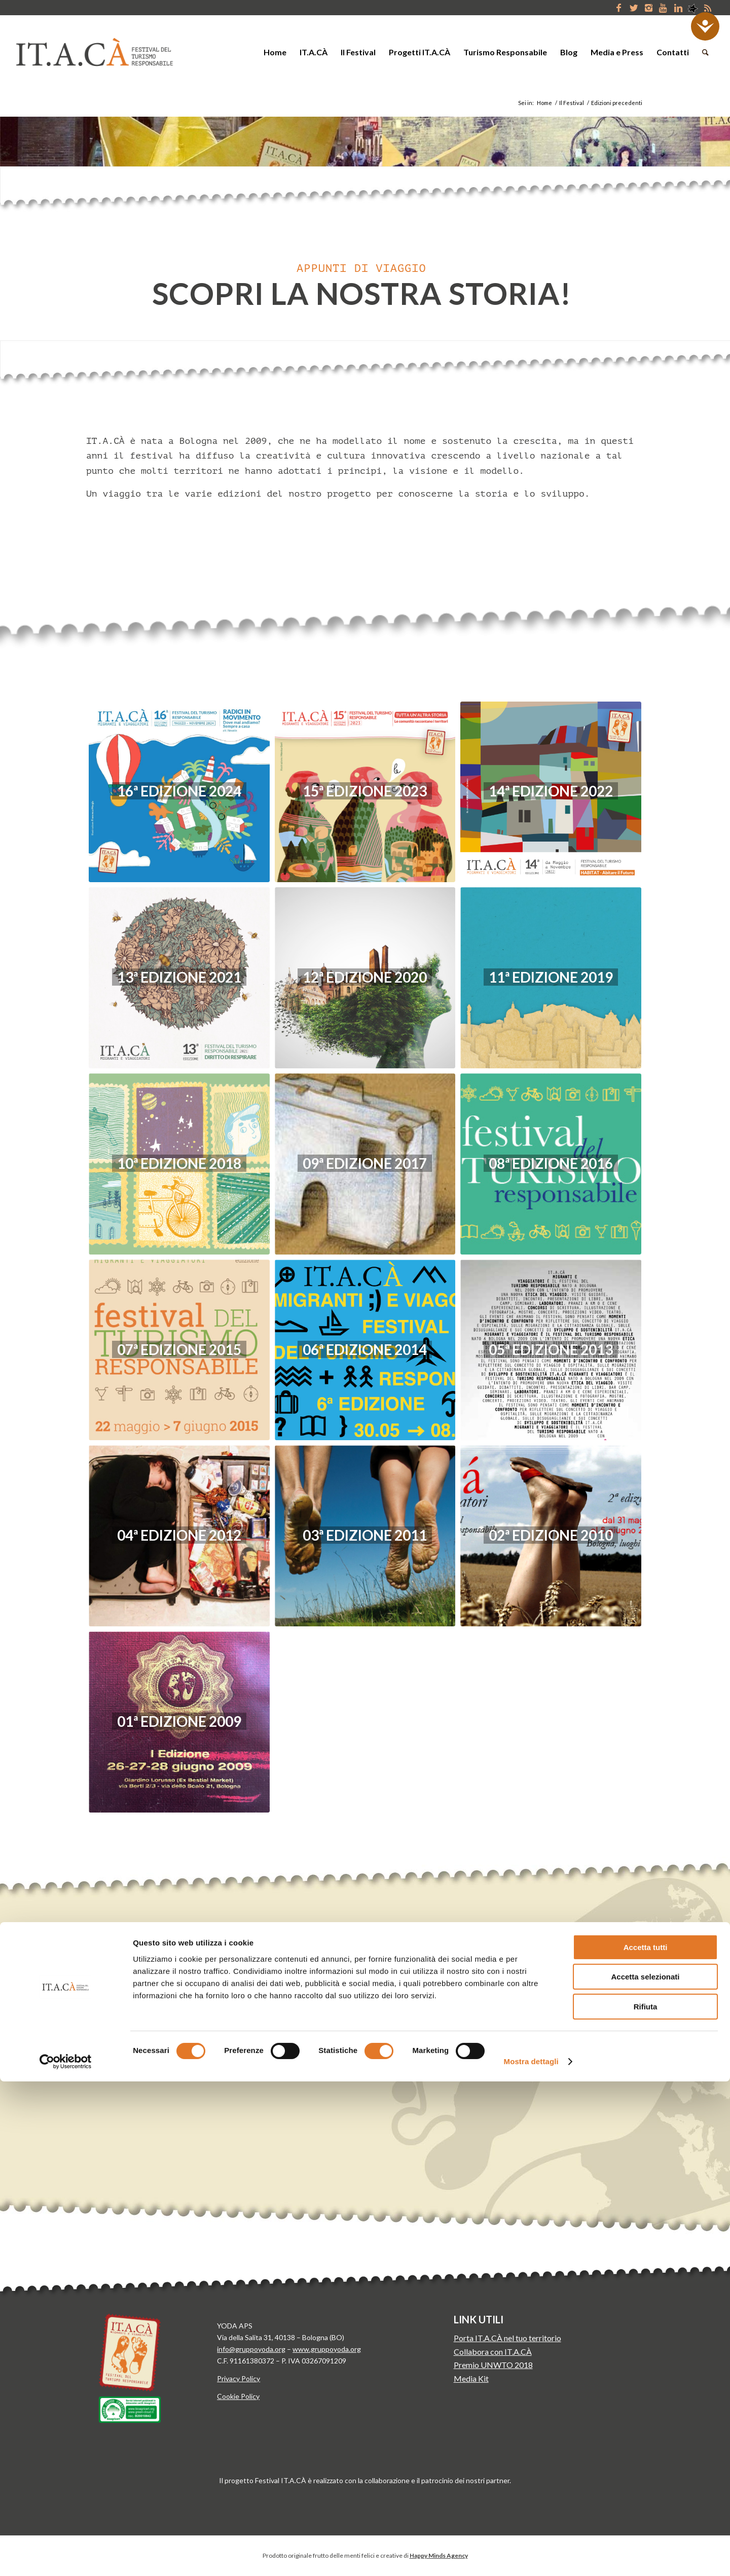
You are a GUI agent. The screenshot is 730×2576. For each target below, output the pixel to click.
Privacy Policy (238, 2378)
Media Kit (471, 2378)
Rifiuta (646, 2501)
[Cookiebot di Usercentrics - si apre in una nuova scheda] (65, 2556)
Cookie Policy (238, 2396)
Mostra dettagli (531, 2556)
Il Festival (571, 102)
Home (544, 102)
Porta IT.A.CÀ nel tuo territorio (507, 2338)
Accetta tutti (646, 2442)
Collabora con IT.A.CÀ (493, 2351)
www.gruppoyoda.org (327, 2349)
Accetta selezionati (645, 2471)
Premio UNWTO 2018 (493, 2365)
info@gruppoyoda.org (251, 2349)
